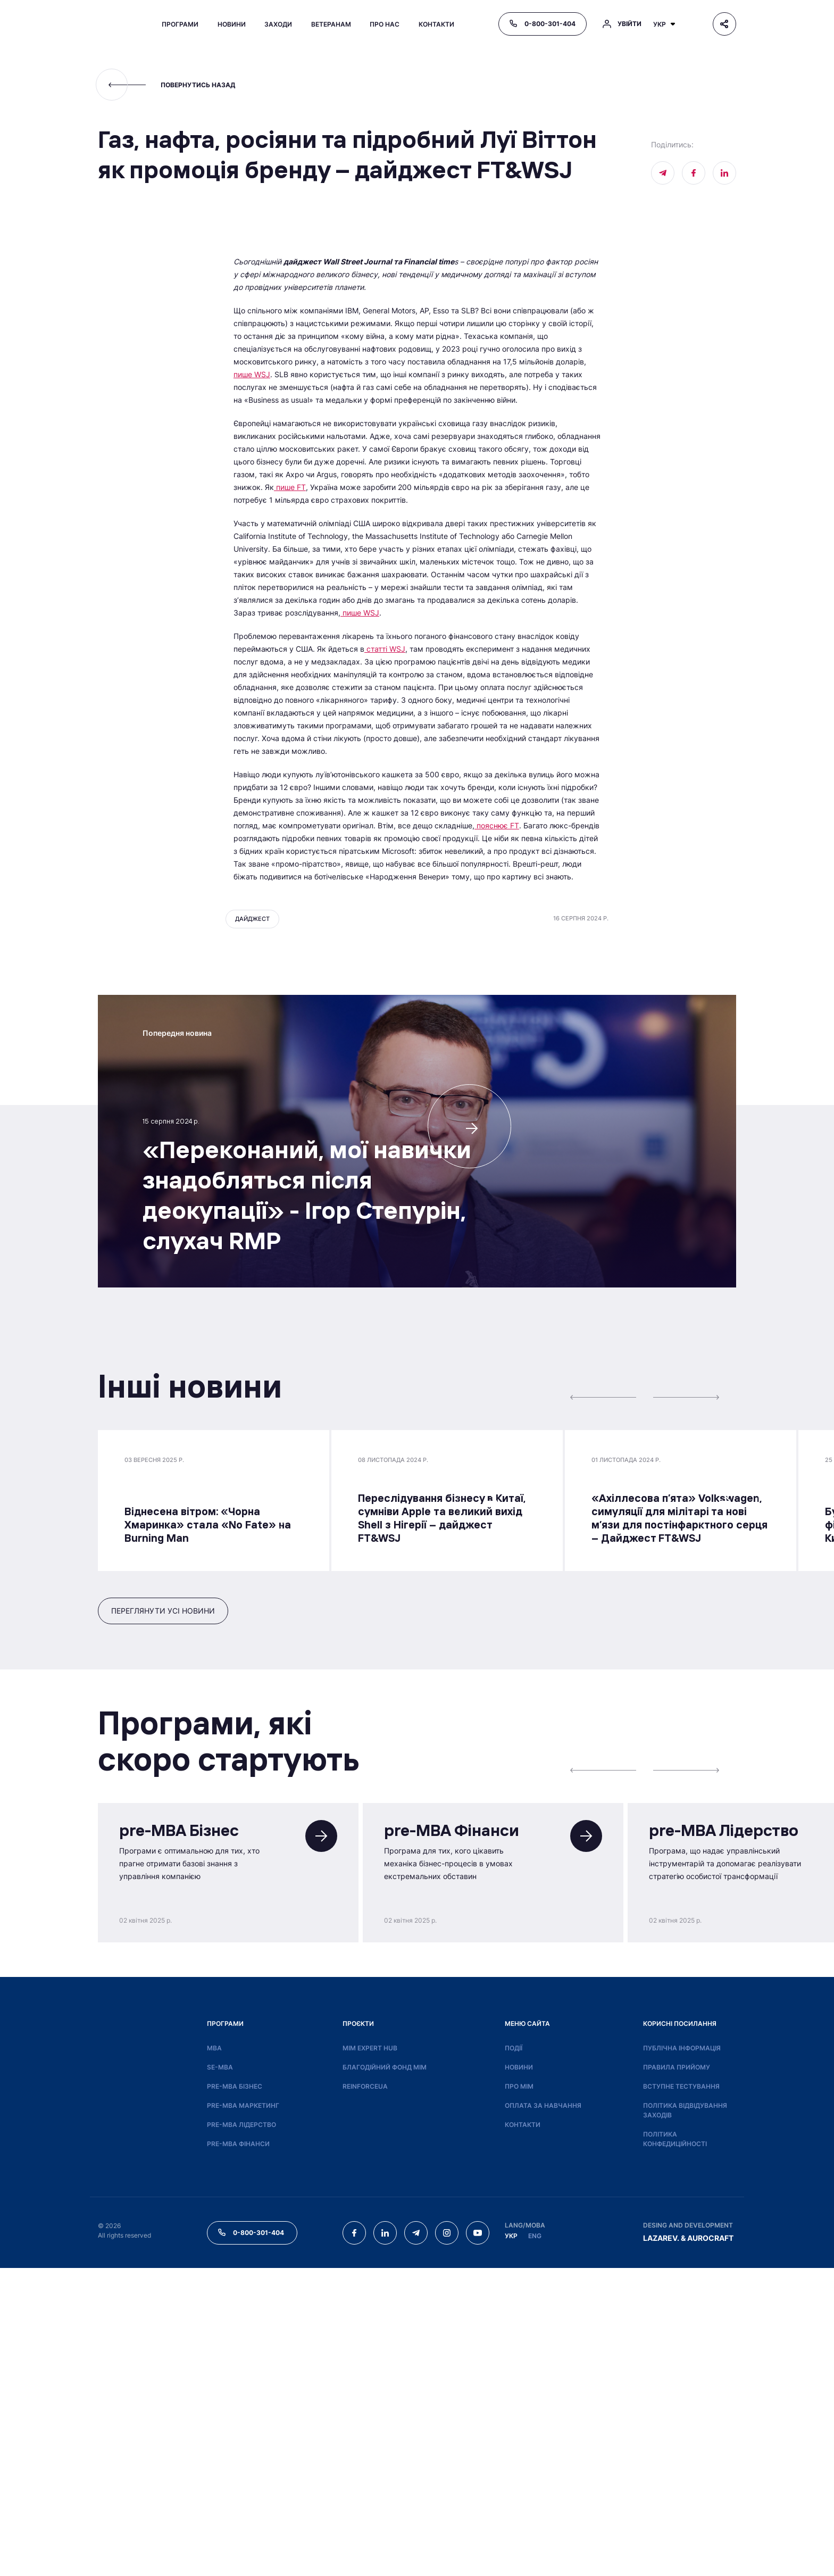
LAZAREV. (661, 2545)
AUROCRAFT (710, 2545)
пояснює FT (496, 1133)
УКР (511, 2544)
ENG (534, 2544)
